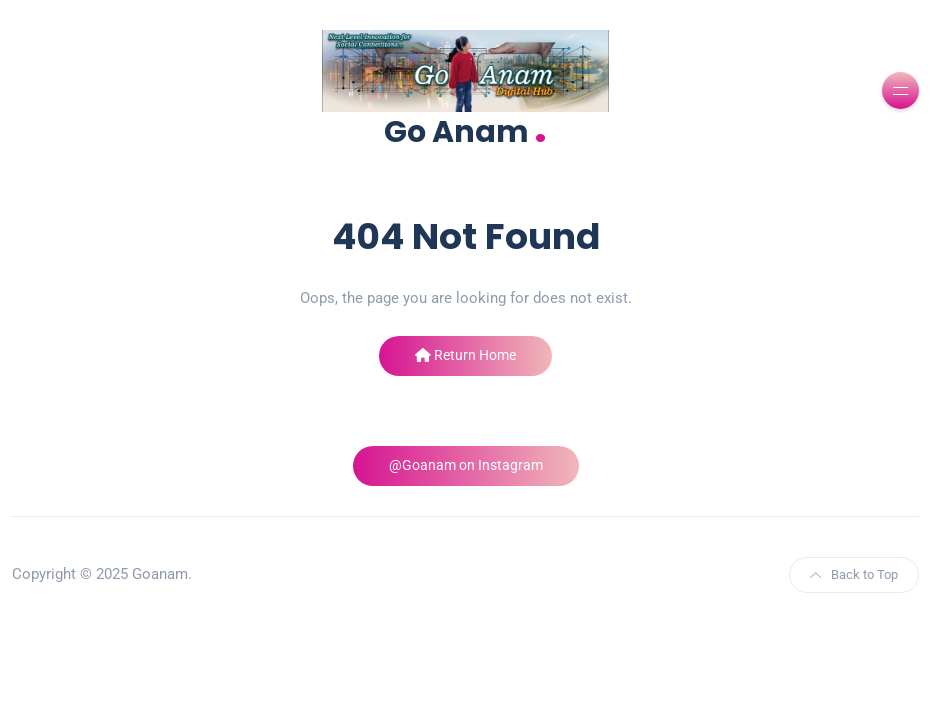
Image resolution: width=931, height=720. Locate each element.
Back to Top (854, 574)
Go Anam (465, 129)
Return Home (465, 355)
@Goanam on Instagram (466, 465)
